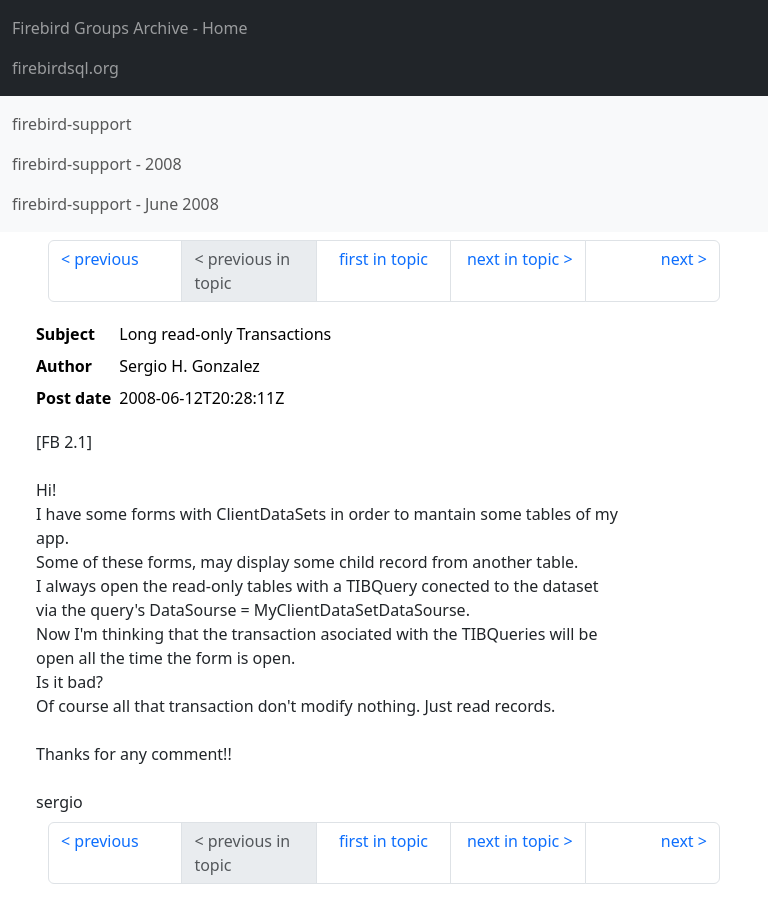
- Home (130, 28)
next (677, 259)
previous (106, 259)
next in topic (513, 259)
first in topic (383, 259)
